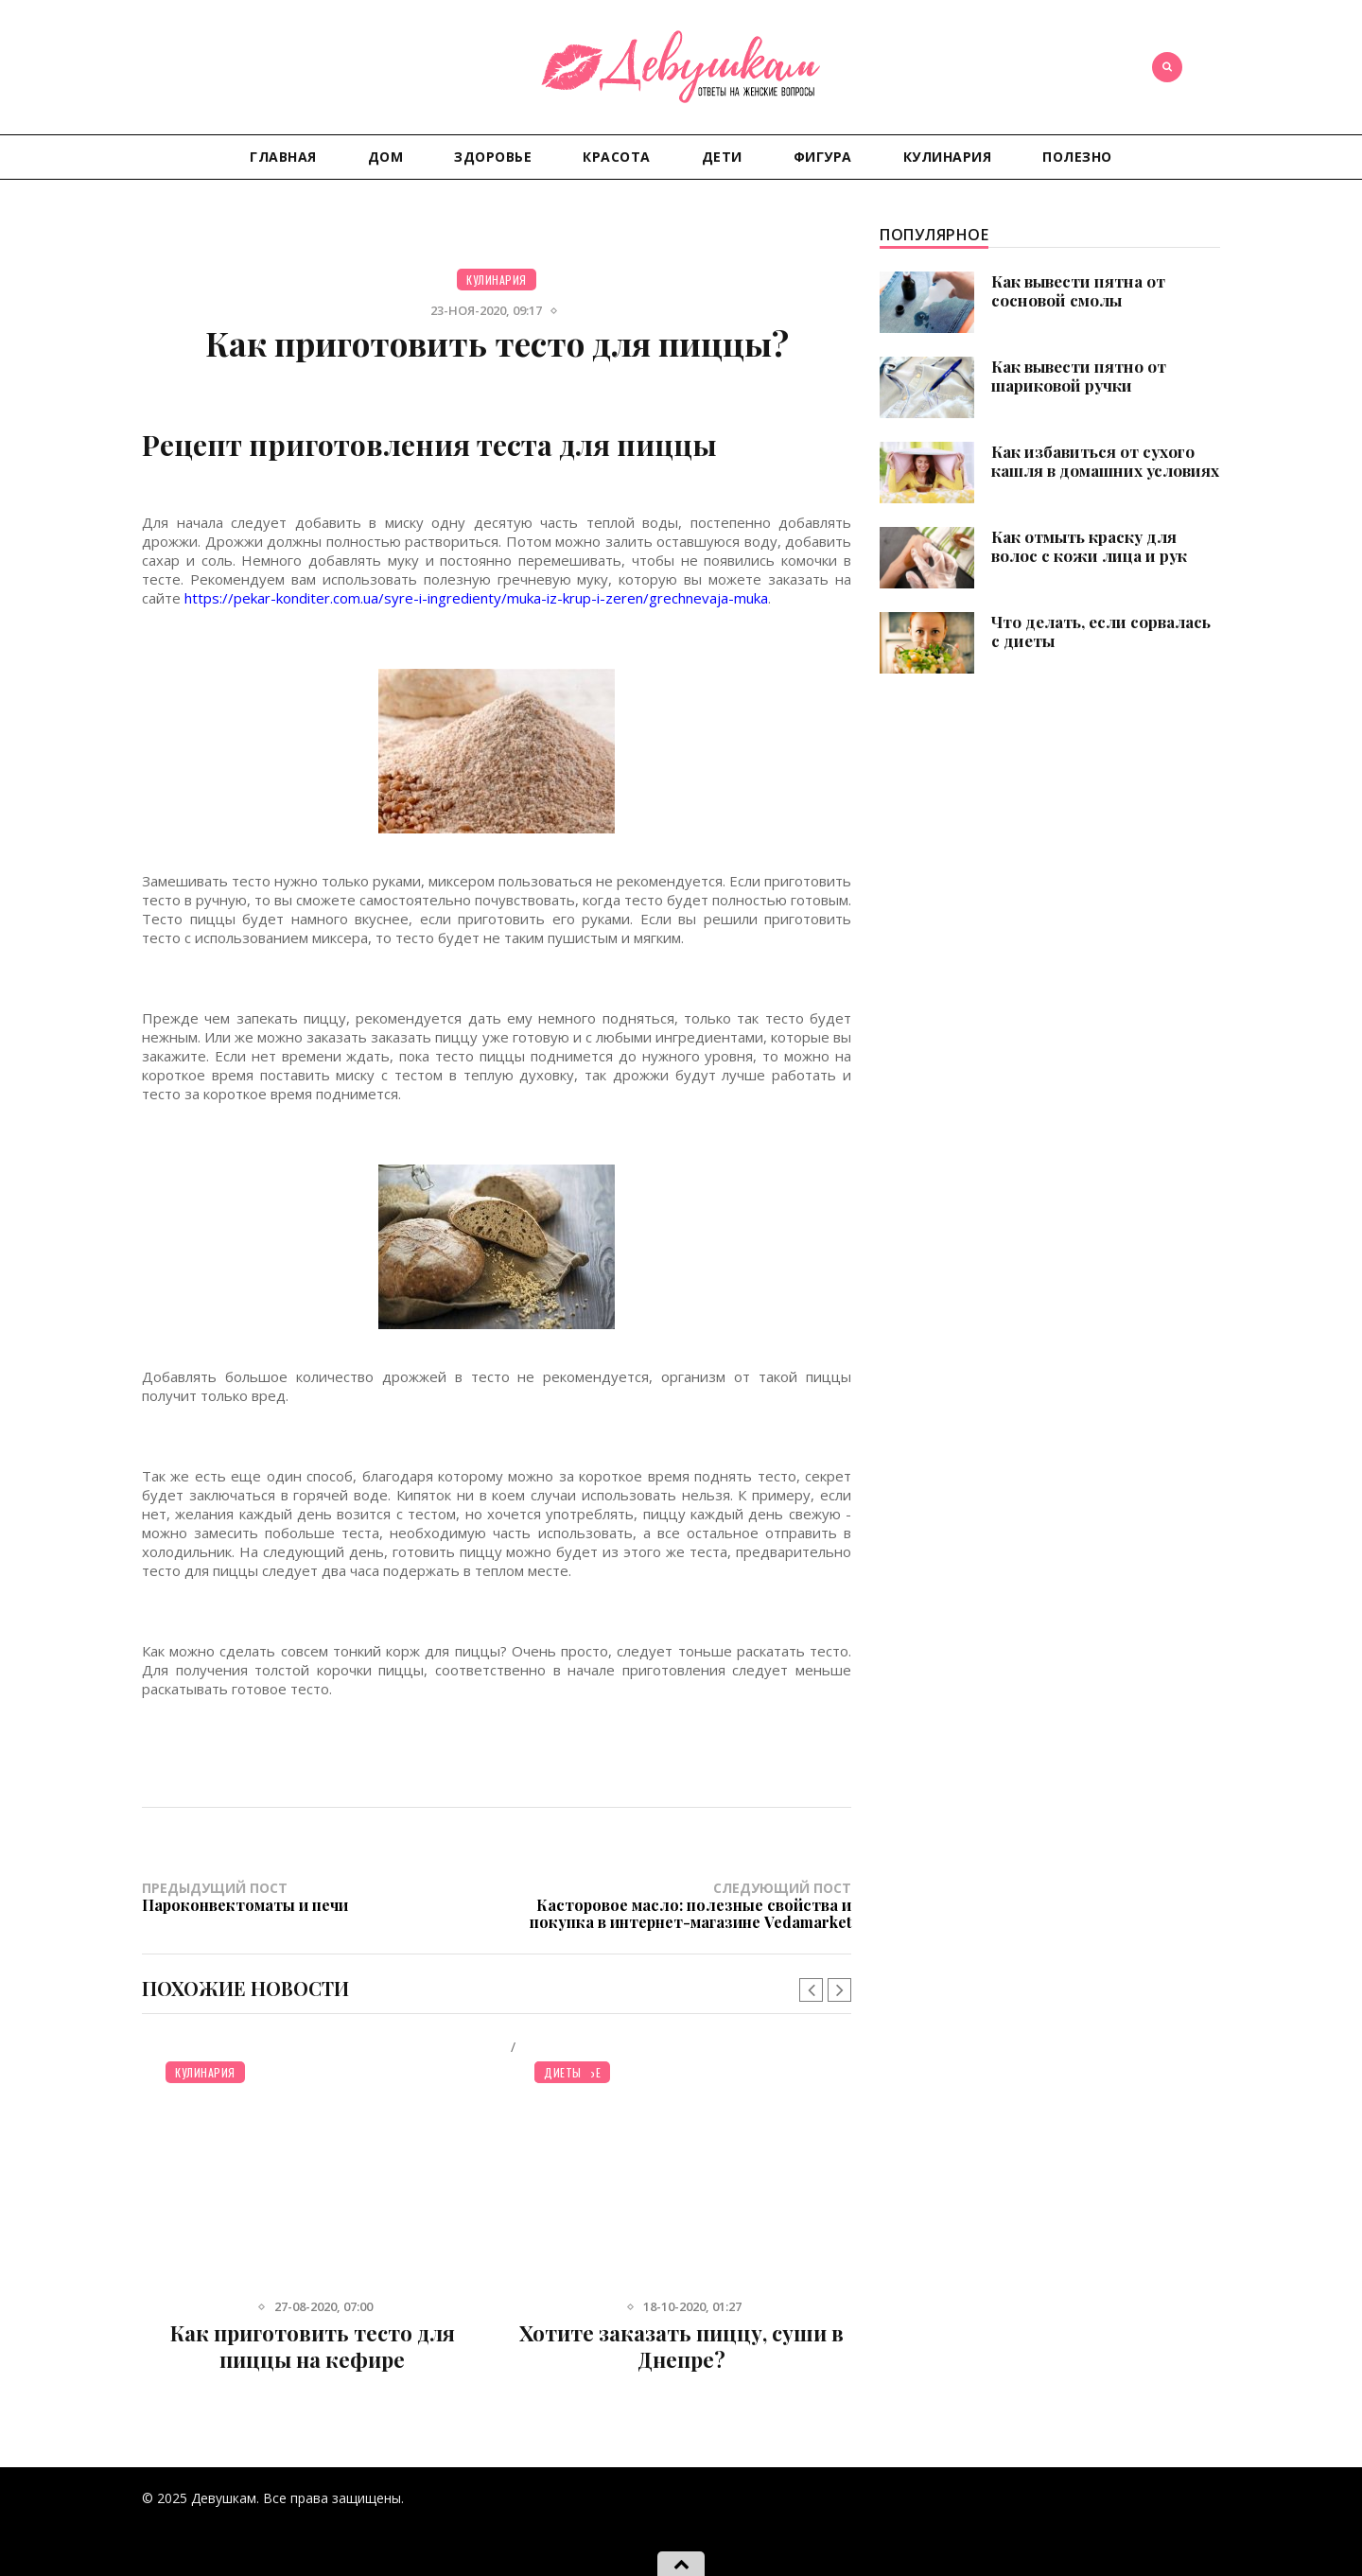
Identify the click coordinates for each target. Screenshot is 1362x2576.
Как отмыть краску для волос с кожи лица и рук (1089, 546)
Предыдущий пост (319, 1896)
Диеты (563, 2072)
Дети (722, 157)
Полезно (1077, 157)
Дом (386, 157)
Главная (283, 157)
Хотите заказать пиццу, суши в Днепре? (681, 2346)
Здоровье (493, 157)
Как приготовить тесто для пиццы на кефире (312, 2346)
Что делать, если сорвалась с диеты (1101, 631)
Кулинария (947, 157)
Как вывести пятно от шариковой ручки (1078, 375)
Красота (617, 157)
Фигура (823, 157)
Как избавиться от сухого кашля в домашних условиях (1105, 461)
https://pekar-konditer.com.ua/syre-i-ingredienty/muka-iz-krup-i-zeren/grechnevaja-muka (476, 597)
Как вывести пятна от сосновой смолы (1078, 290)
